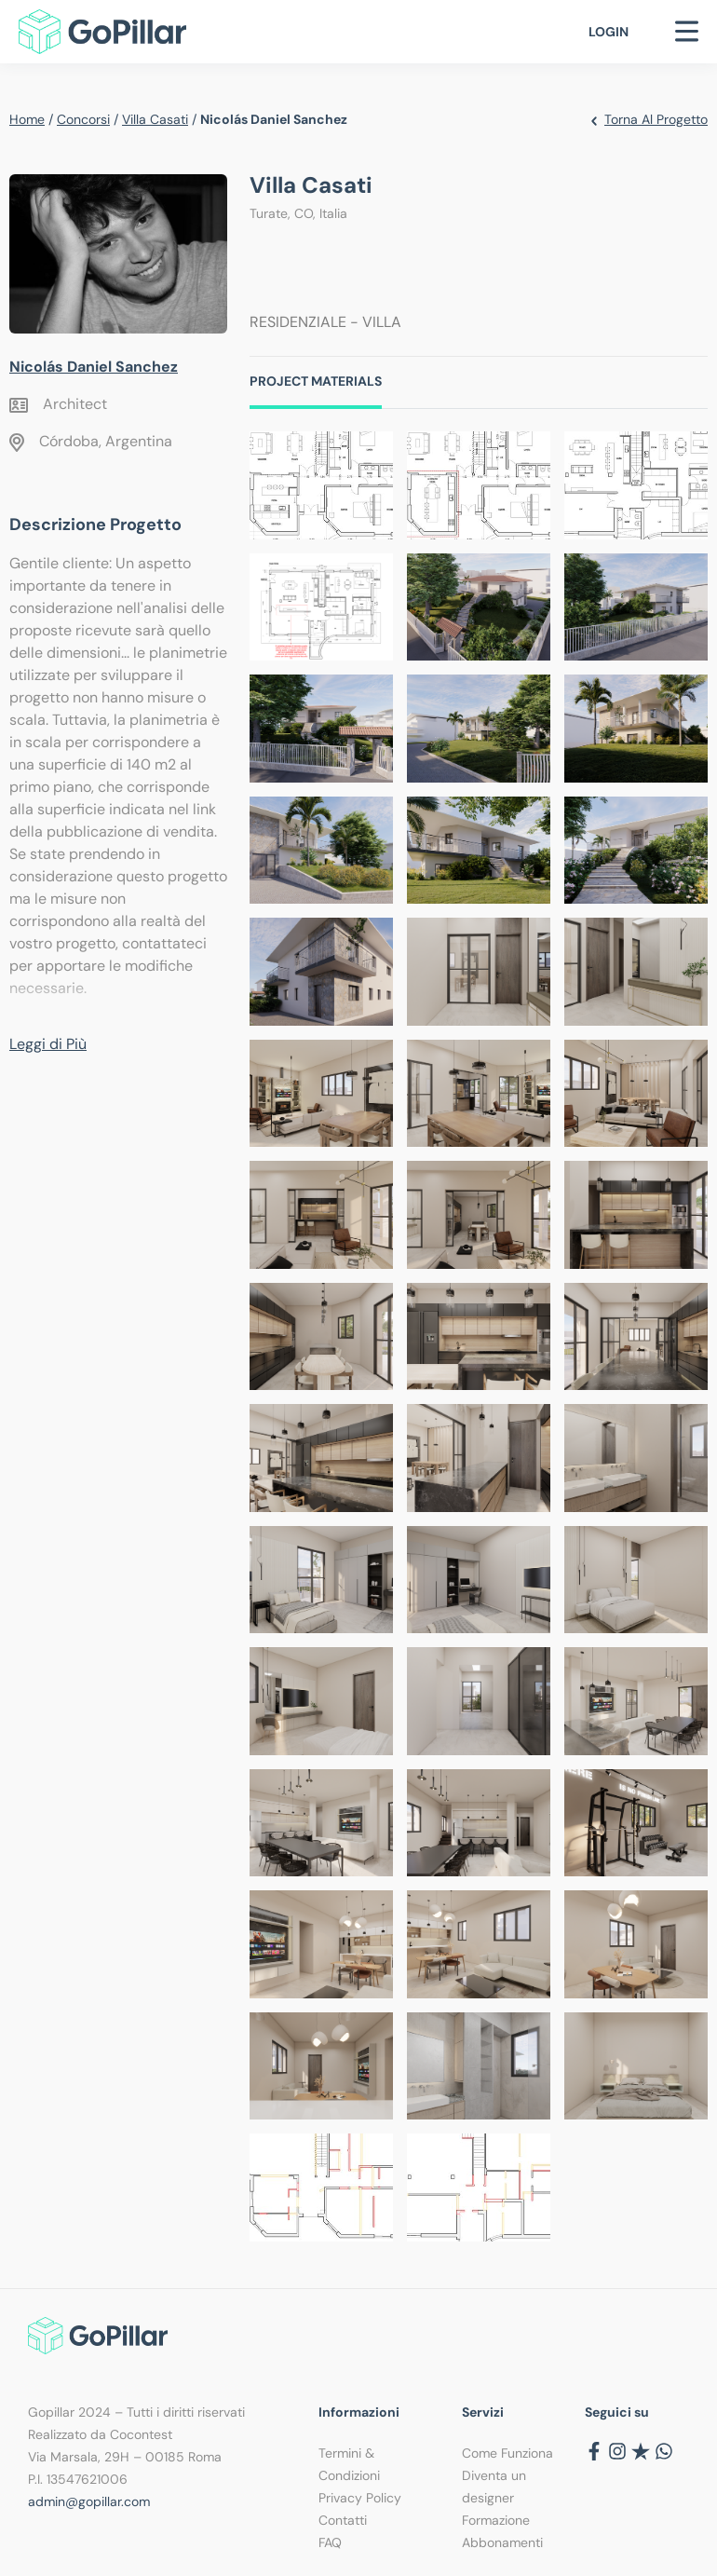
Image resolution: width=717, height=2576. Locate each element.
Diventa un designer (494, 2486)
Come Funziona (507, 2453)
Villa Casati (155, 119)
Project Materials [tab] (316, 381)
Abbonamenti (502, 2542)
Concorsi (83, 119)
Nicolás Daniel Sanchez (93, 366)
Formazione (496, 2520)
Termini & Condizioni (349, 2464)
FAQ (330, 2542)
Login (608, 31)
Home (27, 119)
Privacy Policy (359, 2497)
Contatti (342, 2520)
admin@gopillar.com (89, 2501)
